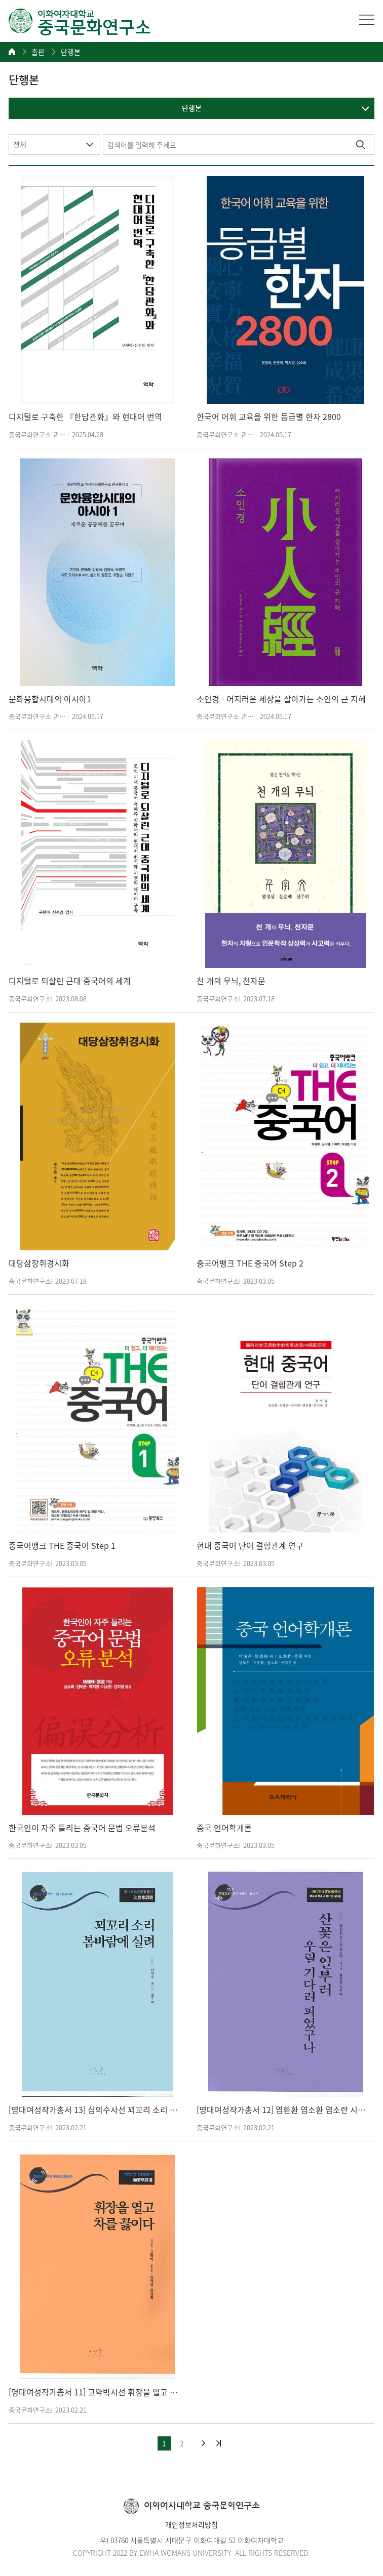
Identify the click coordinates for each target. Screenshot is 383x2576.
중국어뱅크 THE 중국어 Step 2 (250, 1263)
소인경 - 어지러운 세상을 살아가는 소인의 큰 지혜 (281, 699)
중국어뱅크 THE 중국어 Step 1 (62, 1545)
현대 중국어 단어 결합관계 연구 (250, 1545)
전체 (19, 144)
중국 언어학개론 (224, 1828)
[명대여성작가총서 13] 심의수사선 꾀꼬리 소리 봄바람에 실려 (95, 2109)
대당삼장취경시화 (39, 1263)
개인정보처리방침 (191, 2524)
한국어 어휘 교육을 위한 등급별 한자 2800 (269, 416)
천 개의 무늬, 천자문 (231, 981)
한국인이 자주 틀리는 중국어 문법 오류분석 (82, 1828)
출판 (38, 52)
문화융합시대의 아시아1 (50, 699)
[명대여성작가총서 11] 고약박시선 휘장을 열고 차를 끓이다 (95, 2392)
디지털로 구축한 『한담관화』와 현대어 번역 (85, 416)
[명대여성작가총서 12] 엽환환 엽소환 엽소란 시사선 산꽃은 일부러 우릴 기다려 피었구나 (283, 2109)
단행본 (71, 52)
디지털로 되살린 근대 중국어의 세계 (70, 981)
